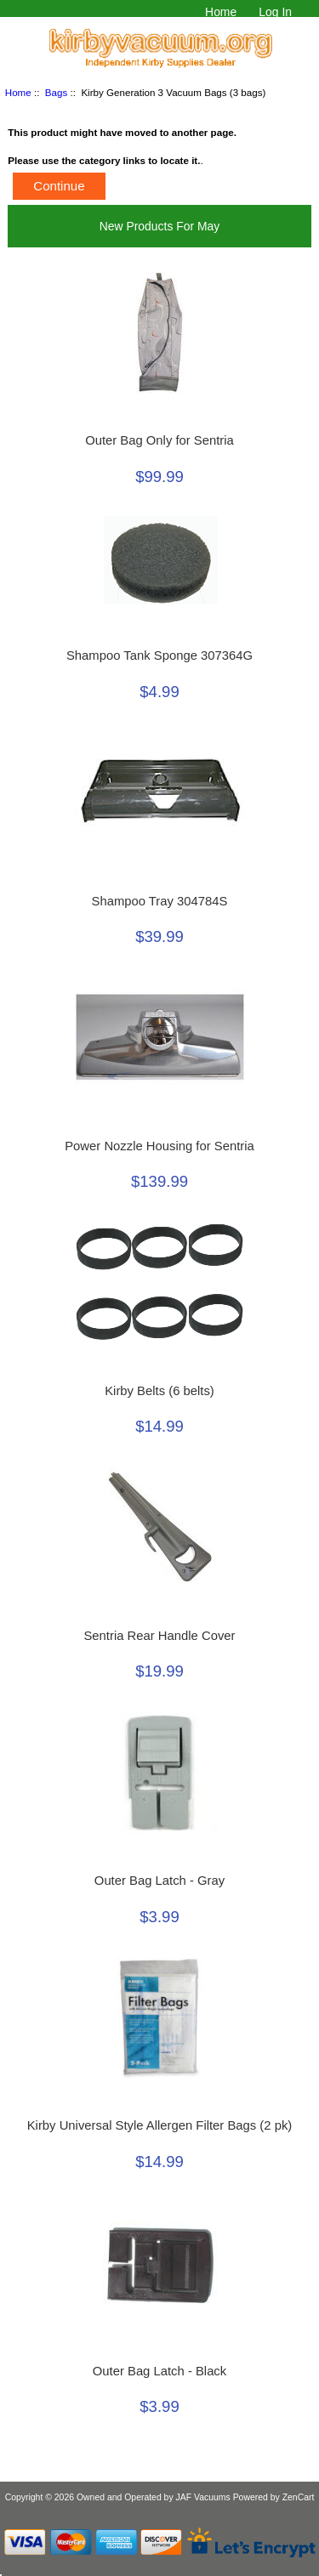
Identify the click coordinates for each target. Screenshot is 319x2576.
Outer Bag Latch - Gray (159, 1880)
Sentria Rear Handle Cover (159, 1636)
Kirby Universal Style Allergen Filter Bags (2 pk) (160, 2125)
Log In (275, 12)
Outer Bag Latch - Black (159, 2371)
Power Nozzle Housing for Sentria (159, 1146)
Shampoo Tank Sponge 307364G (159, 655)
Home (220, 12)
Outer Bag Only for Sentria (159, 440)
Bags (56, 92)
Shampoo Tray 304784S (160, 901)
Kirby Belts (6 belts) (159, 1391)
